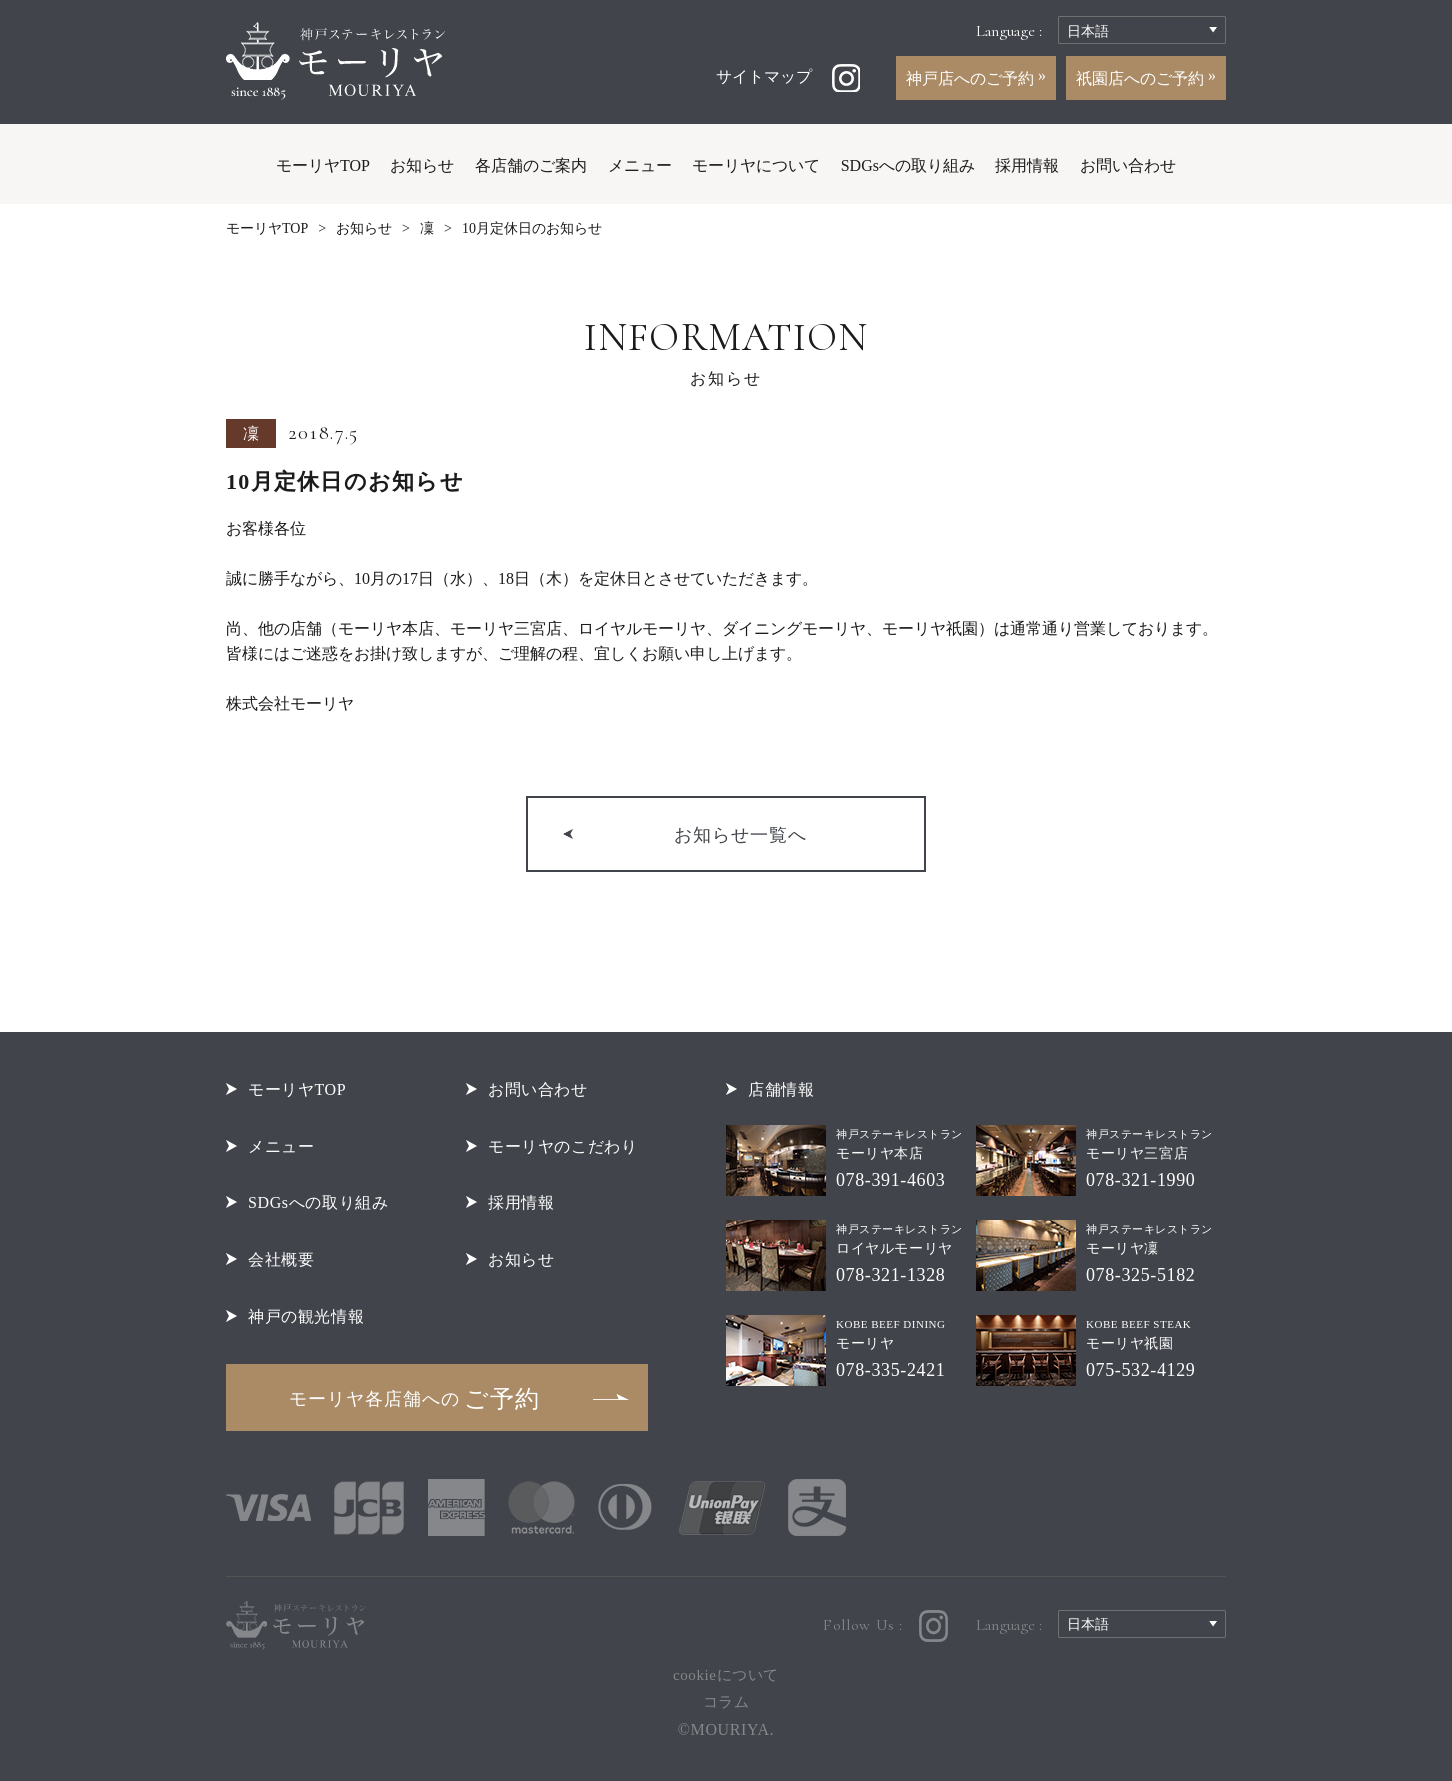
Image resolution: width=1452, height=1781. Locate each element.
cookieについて (726, 1675)
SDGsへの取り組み (908, 165)
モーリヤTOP (323, 165)
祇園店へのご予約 (1142, 78)
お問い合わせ (1128, 165)
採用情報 (1027, 165)
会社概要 (281, 1259)
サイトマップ (764, 76)
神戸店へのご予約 (972, 78)
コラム (726, 1702)
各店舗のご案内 (531, 165)
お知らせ (422, 165)
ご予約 (414, 1399)
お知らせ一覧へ (740, 835)
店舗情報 (781, 1089)
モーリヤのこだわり (563, 1146)
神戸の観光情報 (306, 1316)
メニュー (640, 165)
